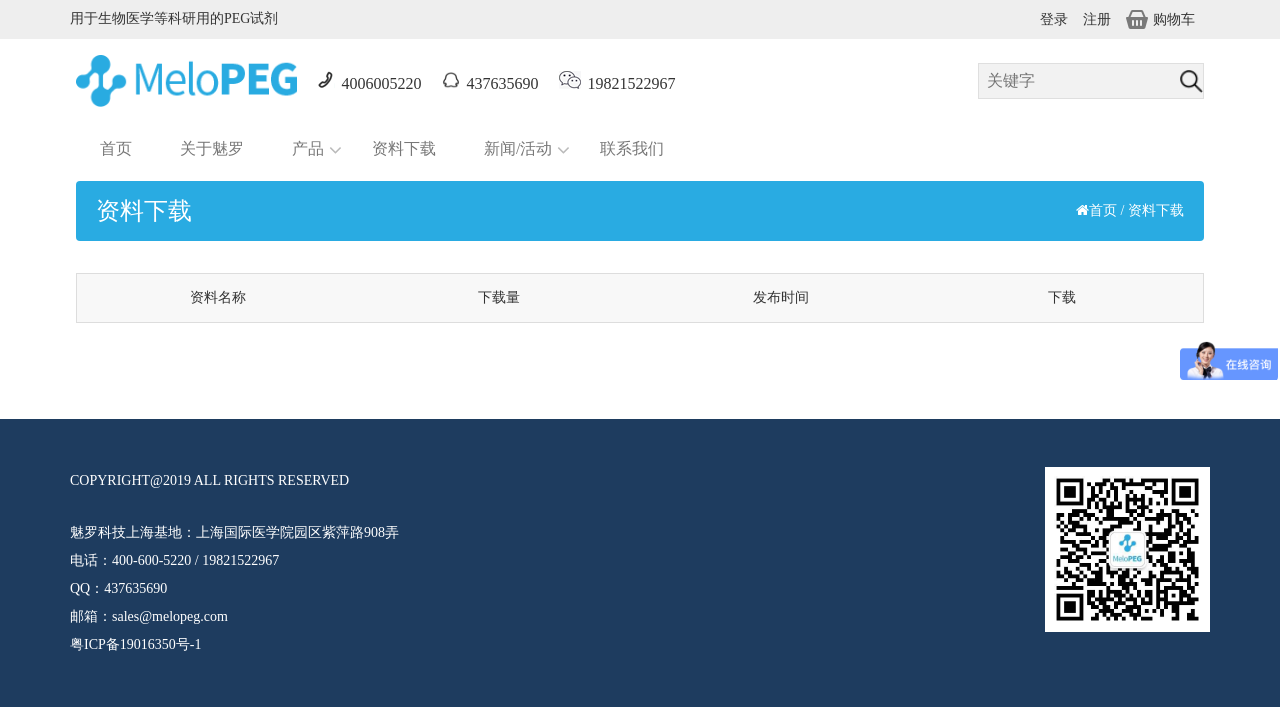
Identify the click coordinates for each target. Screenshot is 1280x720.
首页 (116, 148)
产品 (308, 148)
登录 (1054, 19)
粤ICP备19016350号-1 (135, 644)
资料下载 (404, 148)
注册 (1097, 19)
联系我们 (632, 148)
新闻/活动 (518, 148)
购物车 (1160, 19)
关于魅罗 (212, 148)
